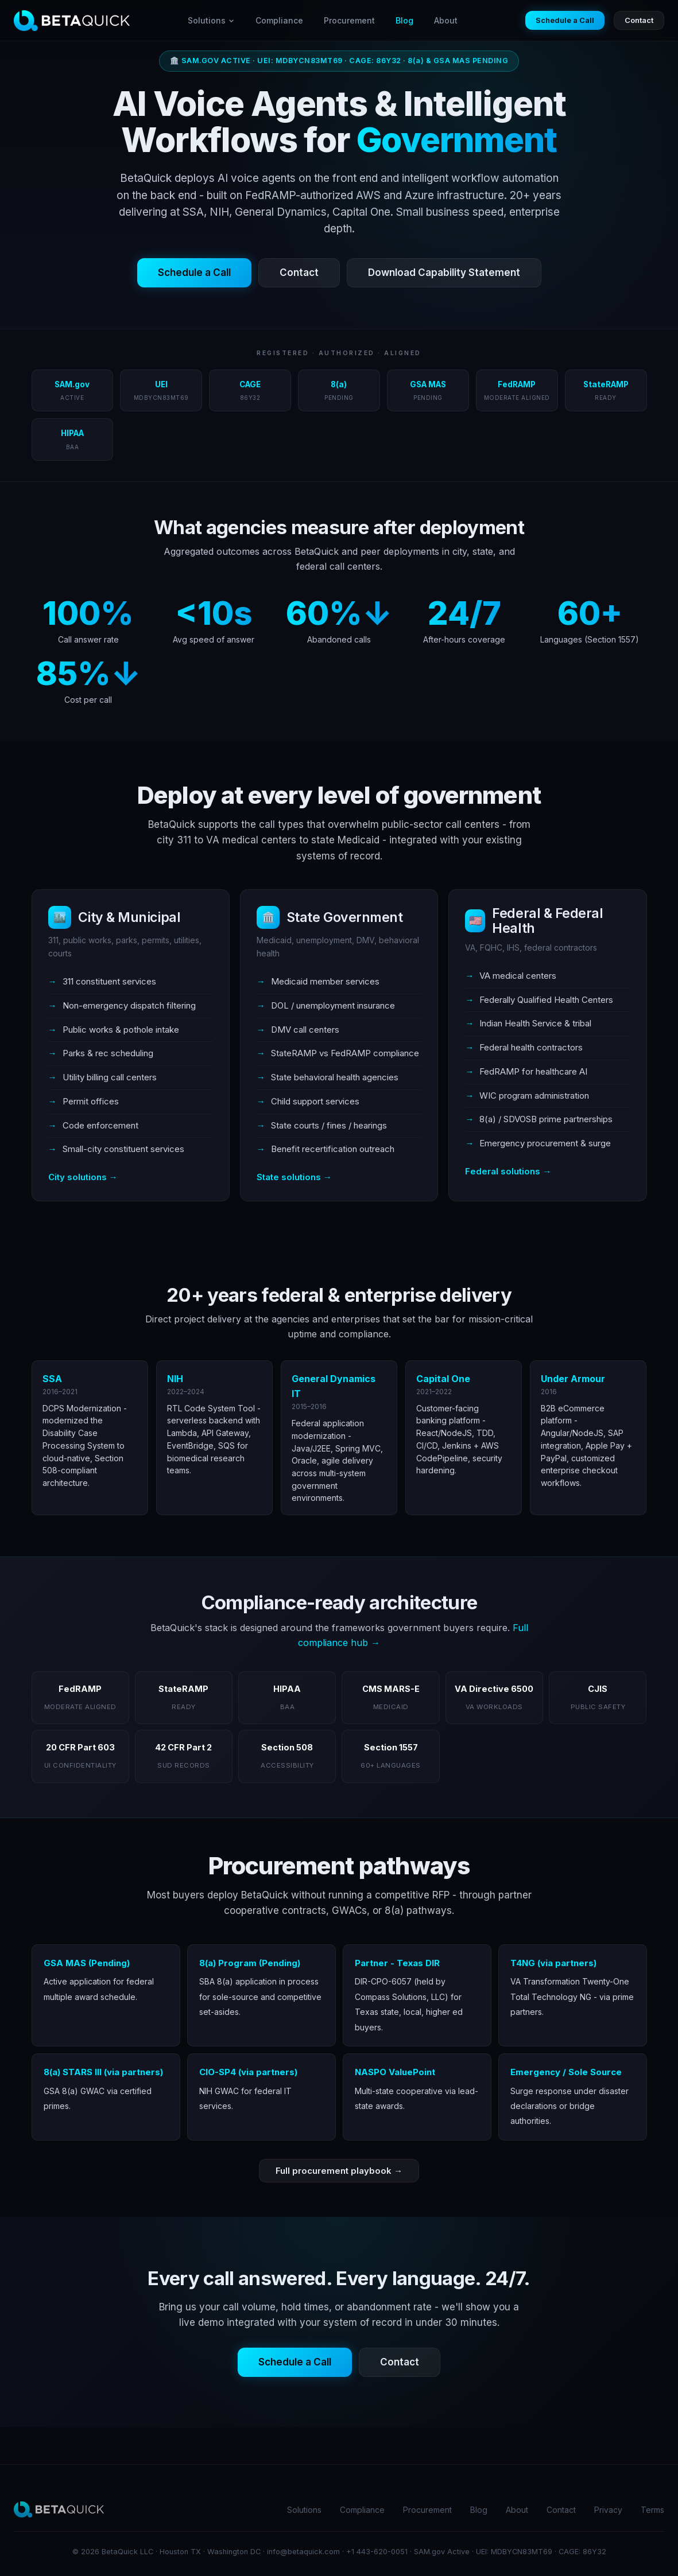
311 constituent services (109, 981)
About (446, 20)
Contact (639, 20)
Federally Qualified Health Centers (546, 999)
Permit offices (91, 1101)
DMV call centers (305, 1029)
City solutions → (83, 1177)
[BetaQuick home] (72, 20)
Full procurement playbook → (339, 2170)
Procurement (349, 20)
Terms (652, 2510)
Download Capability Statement (444, 272)
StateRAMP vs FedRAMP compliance (345, 1053)
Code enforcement (100, 1125)
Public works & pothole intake (121, 1029)
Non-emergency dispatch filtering (129, 1005)
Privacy (608, 2510)
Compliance (279, 20)
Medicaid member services (325, 981)
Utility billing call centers (110, 1077)
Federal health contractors (531, 1047)
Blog (404, 20)
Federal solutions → (508, 1171)
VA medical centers (517, 975)
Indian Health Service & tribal (535, 1023)
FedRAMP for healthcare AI (533, 1071)
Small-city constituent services (123, 1148)
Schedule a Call (565, 20)
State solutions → (294, 1177)
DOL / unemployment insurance (333, 1005)
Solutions (211, 20)
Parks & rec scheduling (108, 1053)
